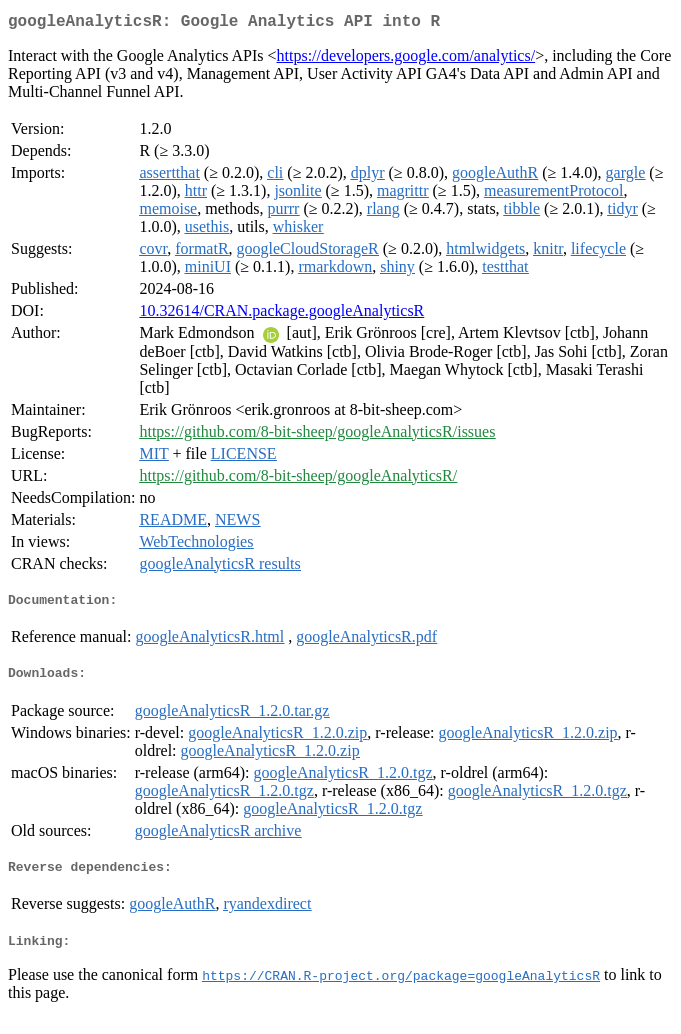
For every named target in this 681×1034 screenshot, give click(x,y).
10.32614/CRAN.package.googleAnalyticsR (281, 314)
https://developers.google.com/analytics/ (406, 59)
